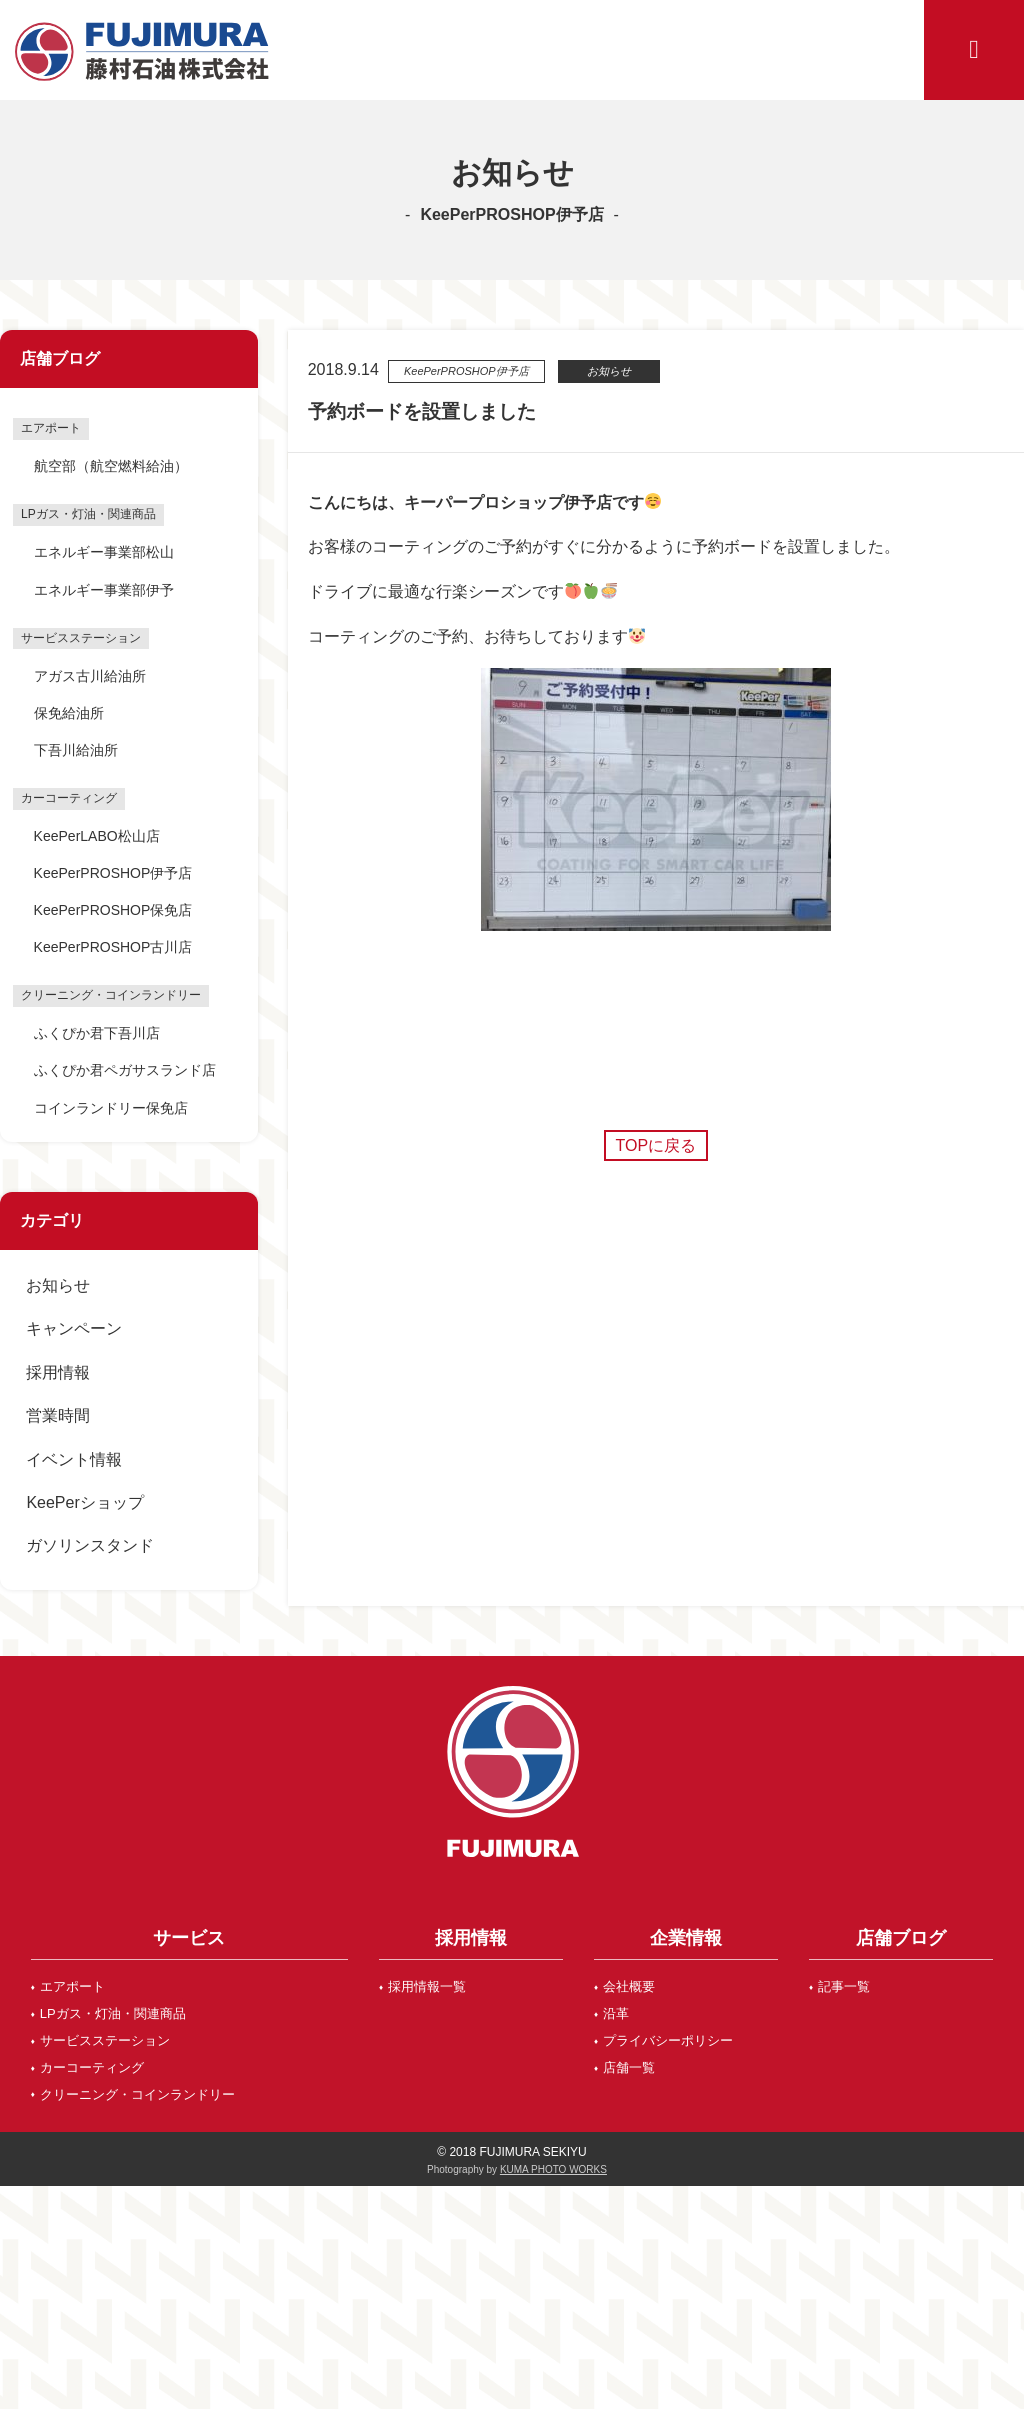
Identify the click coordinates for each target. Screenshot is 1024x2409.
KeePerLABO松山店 (97, 836)
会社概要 (629, 1986)
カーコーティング (92, 2067)
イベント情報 (74, 1459)
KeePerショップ (84, 1502)
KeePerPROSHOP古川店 (113, 947)
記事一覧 (844, 1986)
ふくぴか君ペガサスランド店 (125, 1070)
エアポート (72, 1986)
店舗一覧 (629, 2067)
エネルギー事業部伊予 (104, 590)
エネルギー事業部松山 (104, 552)
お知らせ (58, 1285)
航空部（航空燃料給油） (111, 466)
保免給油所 (69, 713)
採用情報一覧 (427, 1986)
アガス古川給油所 (90, 676)
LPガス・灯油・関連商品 (113, 2013)
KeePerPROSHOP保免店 (113, 910)
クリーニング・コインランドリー (137, 2094)
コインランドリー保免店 (111, 1108)
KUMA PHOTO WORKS (553, 2169)
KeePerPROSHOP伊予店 (113, 873)
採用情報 (58, 1372)
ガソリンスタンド (90, 1545)
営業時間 (58, 1415)
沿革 (616, 2013)
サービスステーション (105, 2040)
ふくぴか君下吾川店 (97, 1033)
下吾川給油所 (76, 750)
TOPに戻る (656, 1145)
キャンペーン (74, 1328)
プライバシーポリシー (668, 2040)
